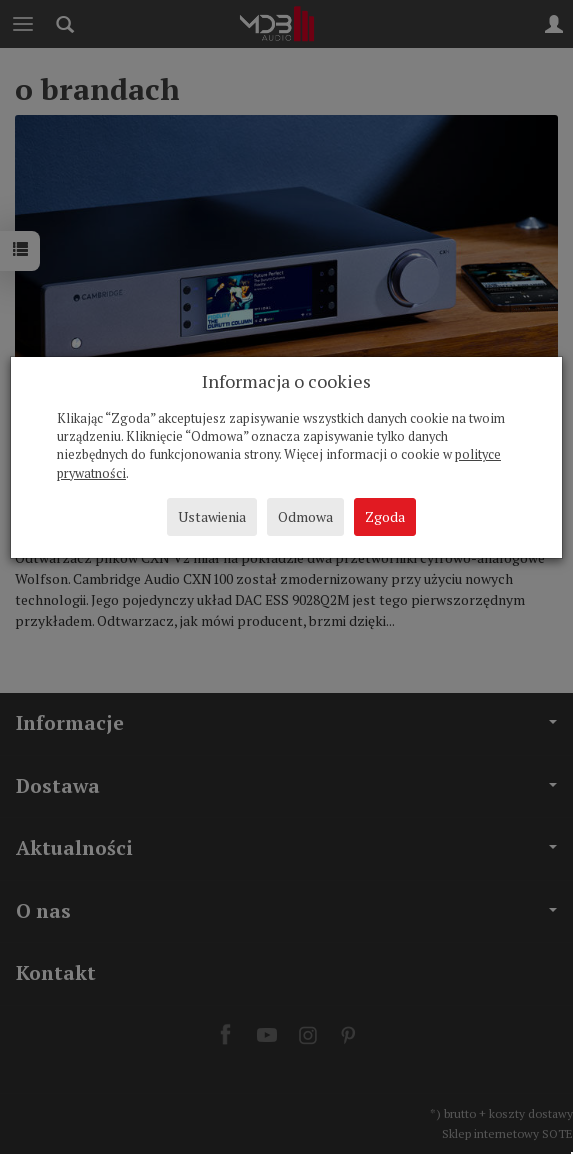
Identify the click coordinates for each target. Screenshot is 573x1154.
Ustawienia (212, 516)
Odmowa (305, 516)
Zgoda (385, 516)
